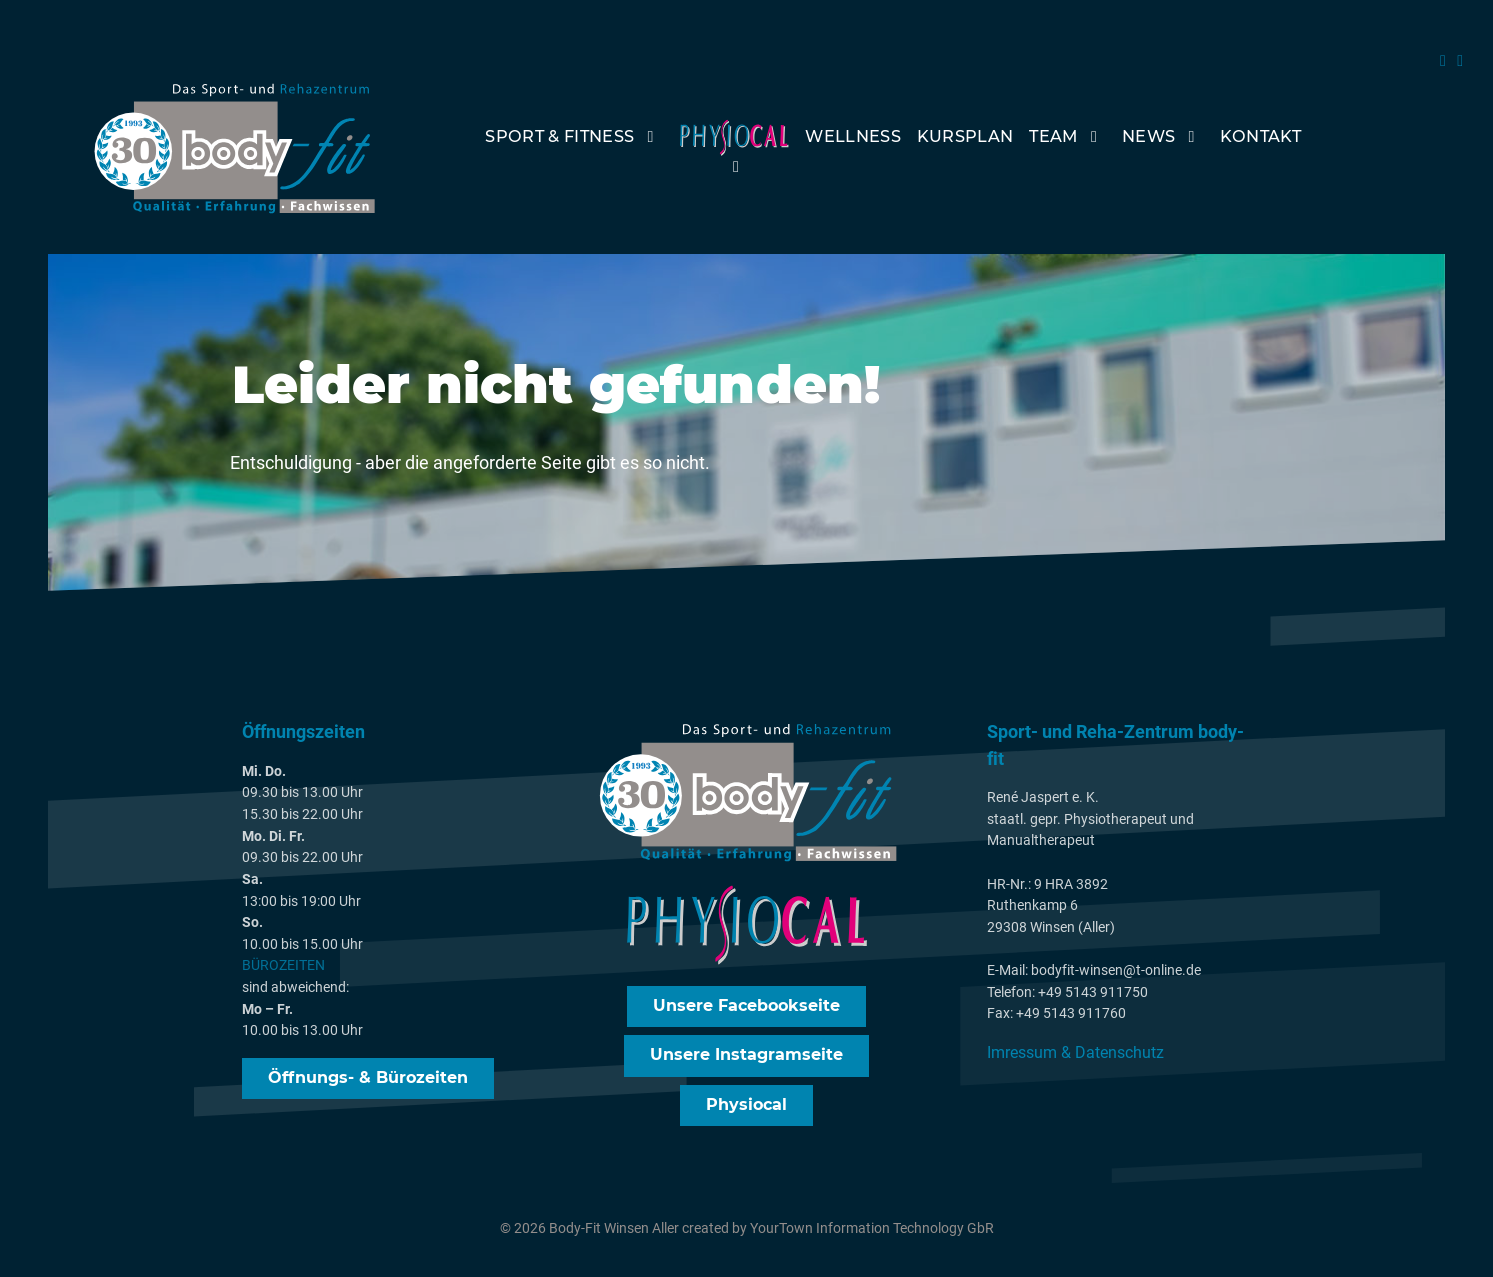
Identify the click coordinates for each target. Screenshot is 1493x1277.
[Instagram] (1460, 60)
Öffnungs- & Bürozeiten (368, 1080)
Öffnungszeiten (303, 736)
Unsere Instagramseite (746, 1058)
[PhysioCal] (734, 152)
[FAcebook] (1445, 60)
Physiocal (746, 1107)
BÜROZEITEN (283, 969)
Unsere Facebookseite (746, 1008)
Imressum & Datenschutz (1075, 1055)
